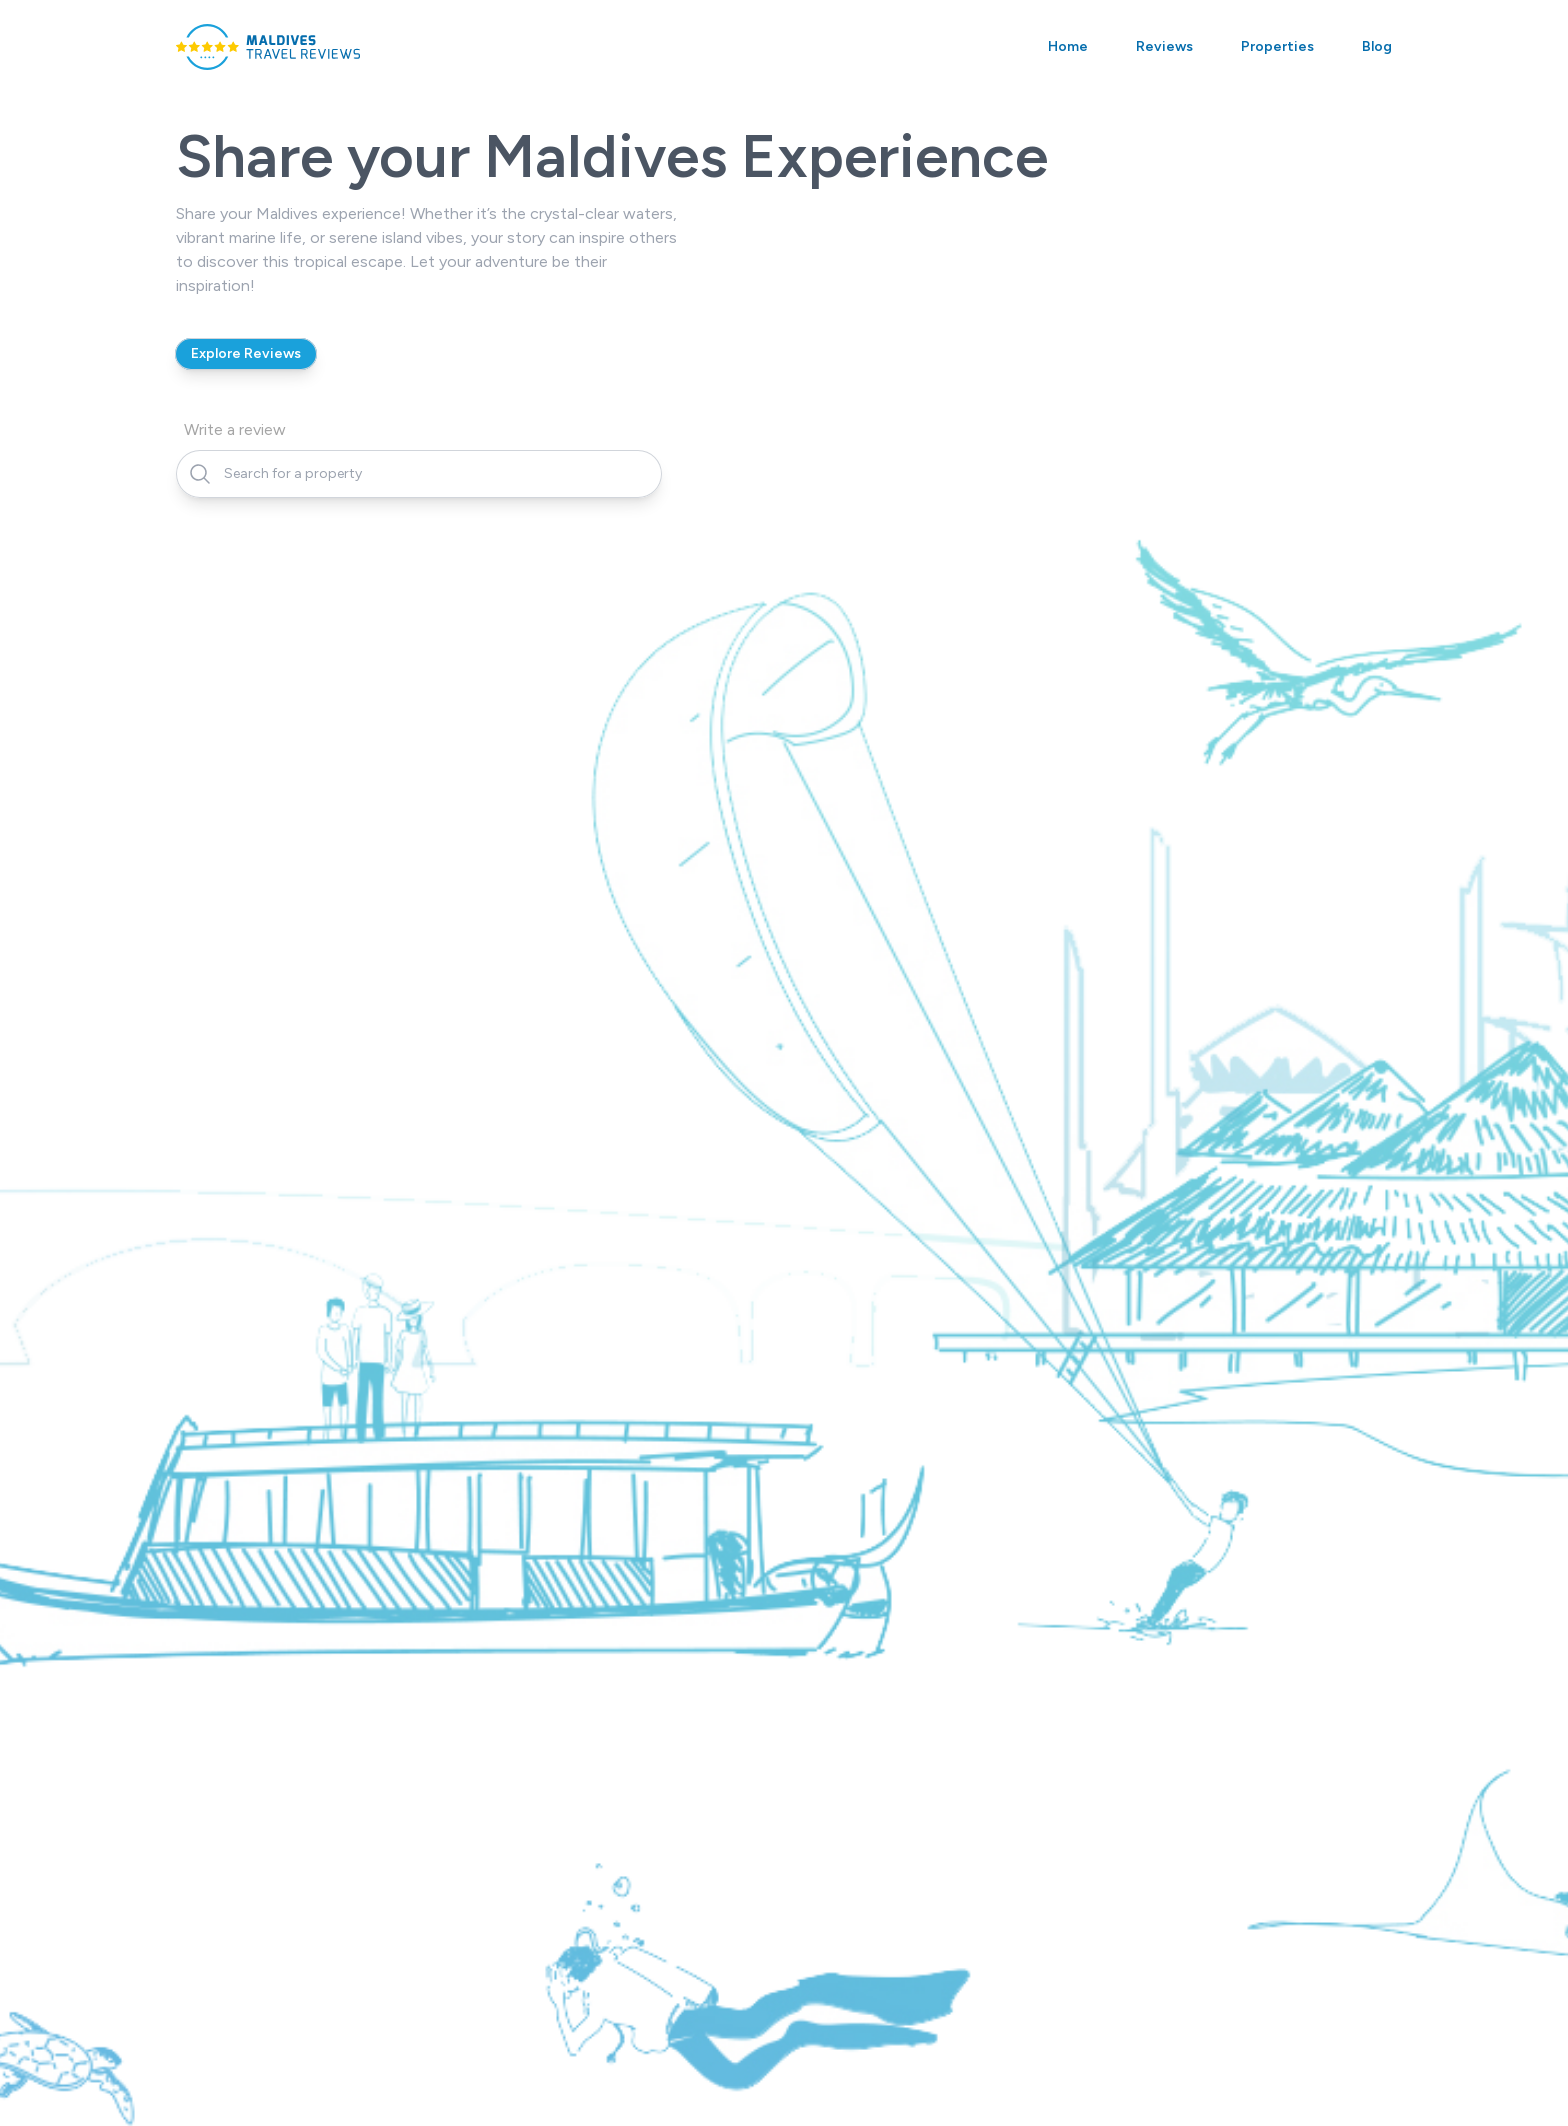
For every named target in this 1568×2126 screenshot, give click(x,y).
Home (1068, 46)
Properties (1277, 46)
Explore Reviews (246, 353)
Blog (1377, 46)
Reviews (1164, 46)
